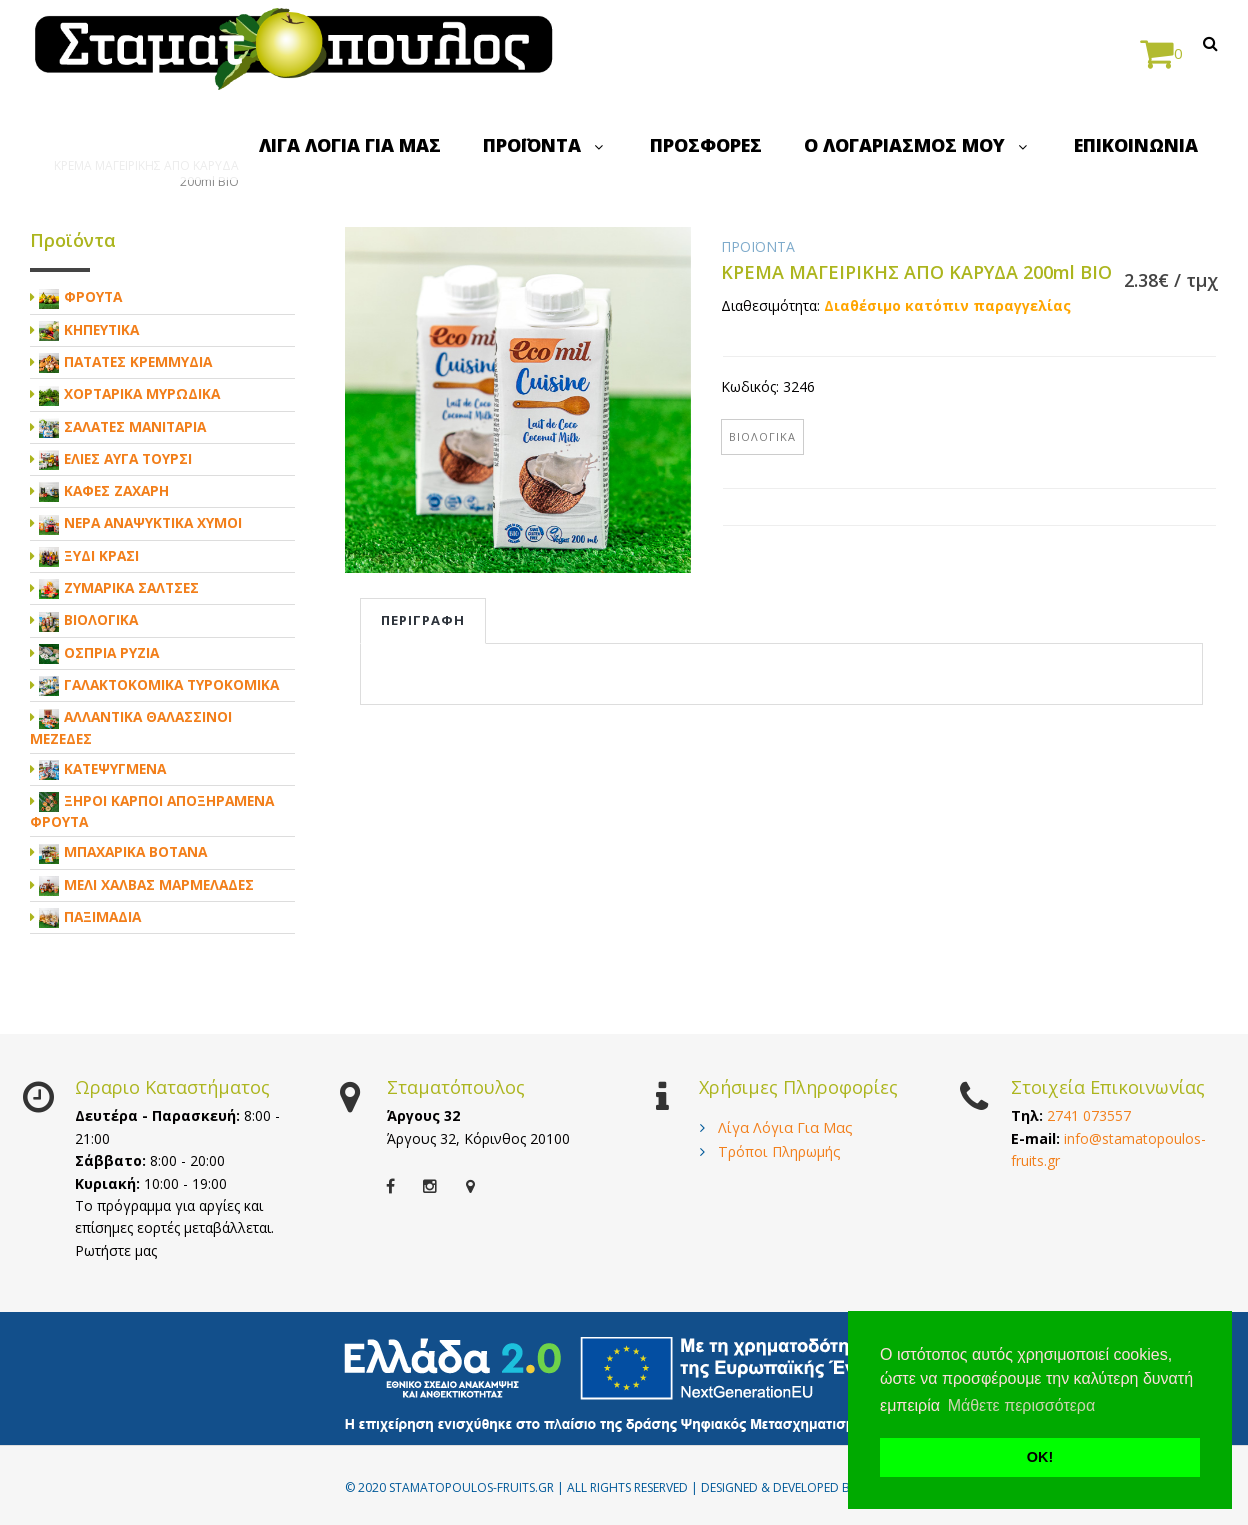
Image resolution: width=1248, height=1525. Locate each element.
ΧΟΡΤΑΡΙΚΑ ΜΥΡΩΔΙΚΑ (142, 393)
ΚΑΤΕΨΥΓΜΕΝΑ (115, 768)
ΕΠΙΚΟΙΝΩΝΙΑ (1136, 145)
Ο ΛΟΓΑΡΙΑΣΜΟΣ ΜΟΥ (918, 145)
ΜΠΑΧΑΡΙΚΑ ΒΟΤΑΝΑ (135, 851)
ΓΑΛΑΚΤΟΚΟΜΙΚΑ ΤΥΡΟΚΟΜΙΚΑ (171, 684)
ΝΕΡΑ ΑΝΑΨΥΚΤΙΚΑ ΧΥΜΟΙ (153, 522)
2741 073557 (1089, 1115)
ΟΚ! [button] (1040, 1457)
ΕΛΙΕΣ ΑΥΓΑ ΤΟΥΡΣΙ (128, 458)
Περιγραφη (423, 620)
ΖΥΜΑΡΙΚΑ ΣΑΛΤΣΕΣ (131, 587)
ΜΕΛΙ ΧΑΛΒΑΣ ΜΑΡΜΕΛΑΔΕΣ (159, 884)
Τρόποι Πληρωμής (779, 1151)
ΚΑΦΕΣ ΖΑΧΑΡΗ (116, 490)
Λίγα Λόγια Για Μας (785, 1127)
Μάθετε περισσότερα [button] (1022, 1405)
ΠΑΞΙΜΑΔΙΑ (102, 916)
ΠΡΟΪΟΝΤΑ (545, 145)
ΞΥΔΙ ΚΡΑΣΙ (101, 555)
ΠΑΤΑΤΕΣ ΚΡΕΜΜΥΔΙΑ (138, 361)
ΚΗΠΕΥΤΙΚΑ (101, 329)
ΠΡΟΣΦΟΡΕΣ (706, 145)
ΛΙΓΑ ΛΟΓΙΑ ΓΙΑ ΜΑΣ (350, 145)
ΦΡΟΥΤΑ (93, 296)
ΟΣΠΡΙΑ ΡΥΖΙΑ (111, 652)
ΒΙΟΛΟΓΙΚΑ (762, 436)
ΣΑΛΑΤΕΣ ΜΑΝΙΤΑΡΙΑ (135, 426)
